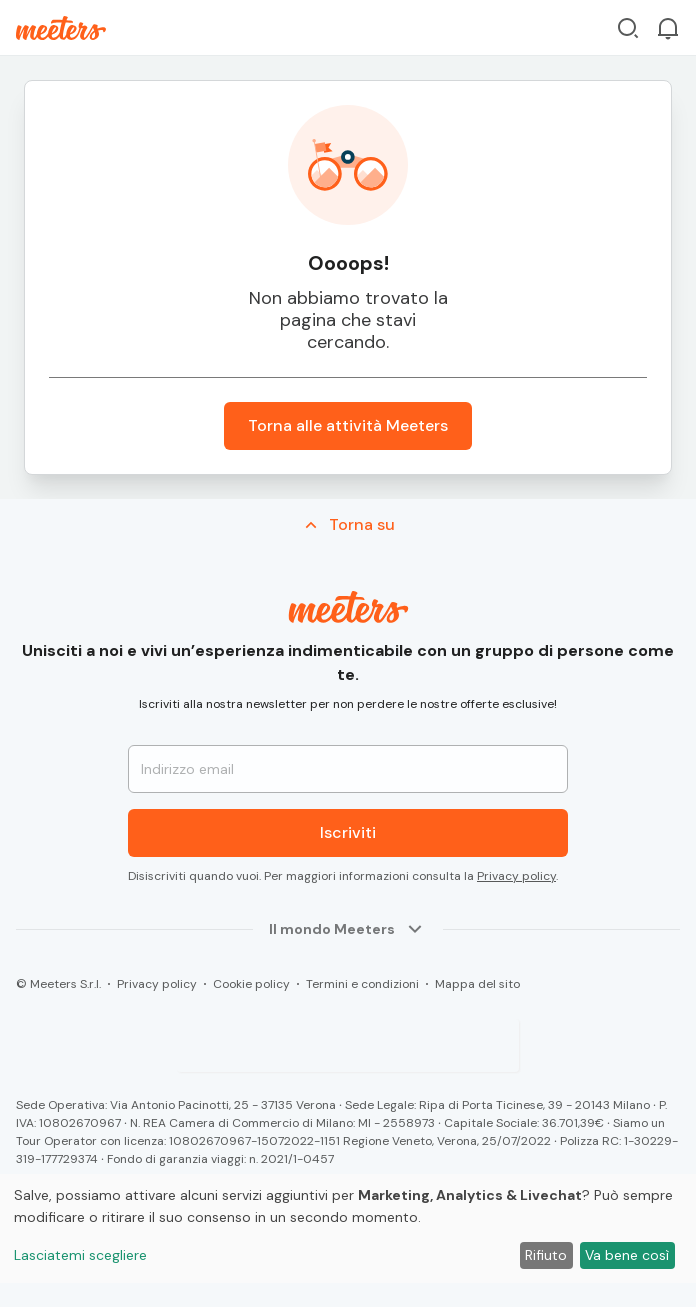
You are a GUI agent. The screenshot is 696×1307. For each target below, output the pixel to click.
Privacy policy (516, 876)
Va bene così (627, 1255)
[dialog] (348, 1228)
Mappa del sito (477, 984)
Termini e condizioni (362, 984)
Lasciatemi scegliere (80, 1255)
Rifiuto (546, 1255)
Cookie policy (251, 984)
